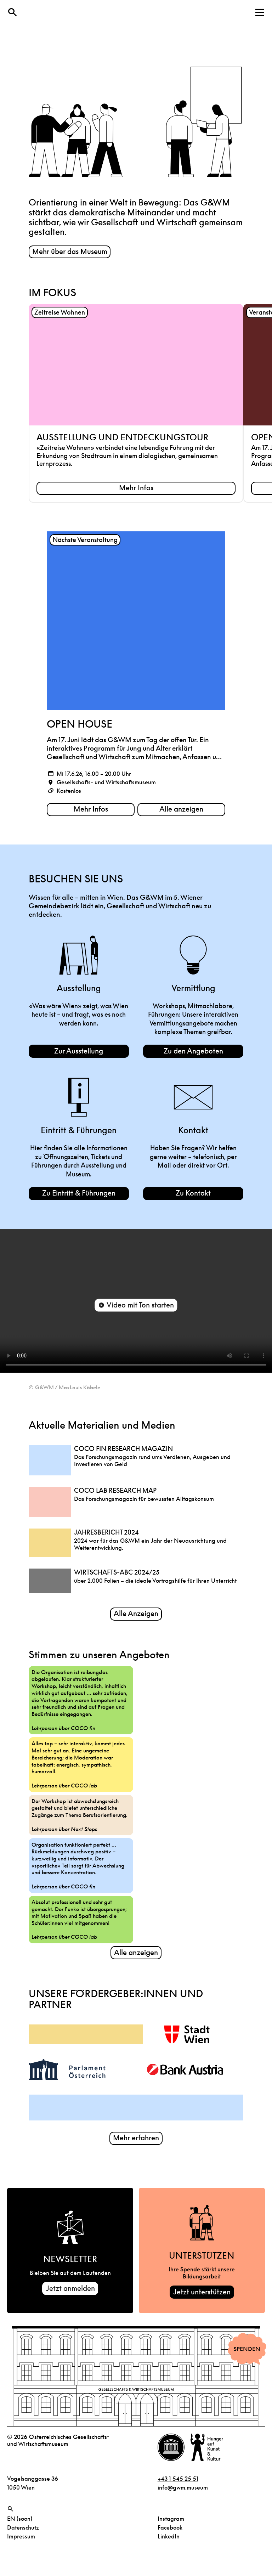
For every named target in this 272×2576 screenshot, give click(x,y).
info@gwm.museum (183, 2492)
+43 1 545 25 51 (178, 2483)
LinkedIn (169, 2541)
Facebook (170, 2532)
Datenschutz (23, 2532)
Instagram (171, 2523)
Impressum (21, 2541)
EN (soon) (19, 2523)
